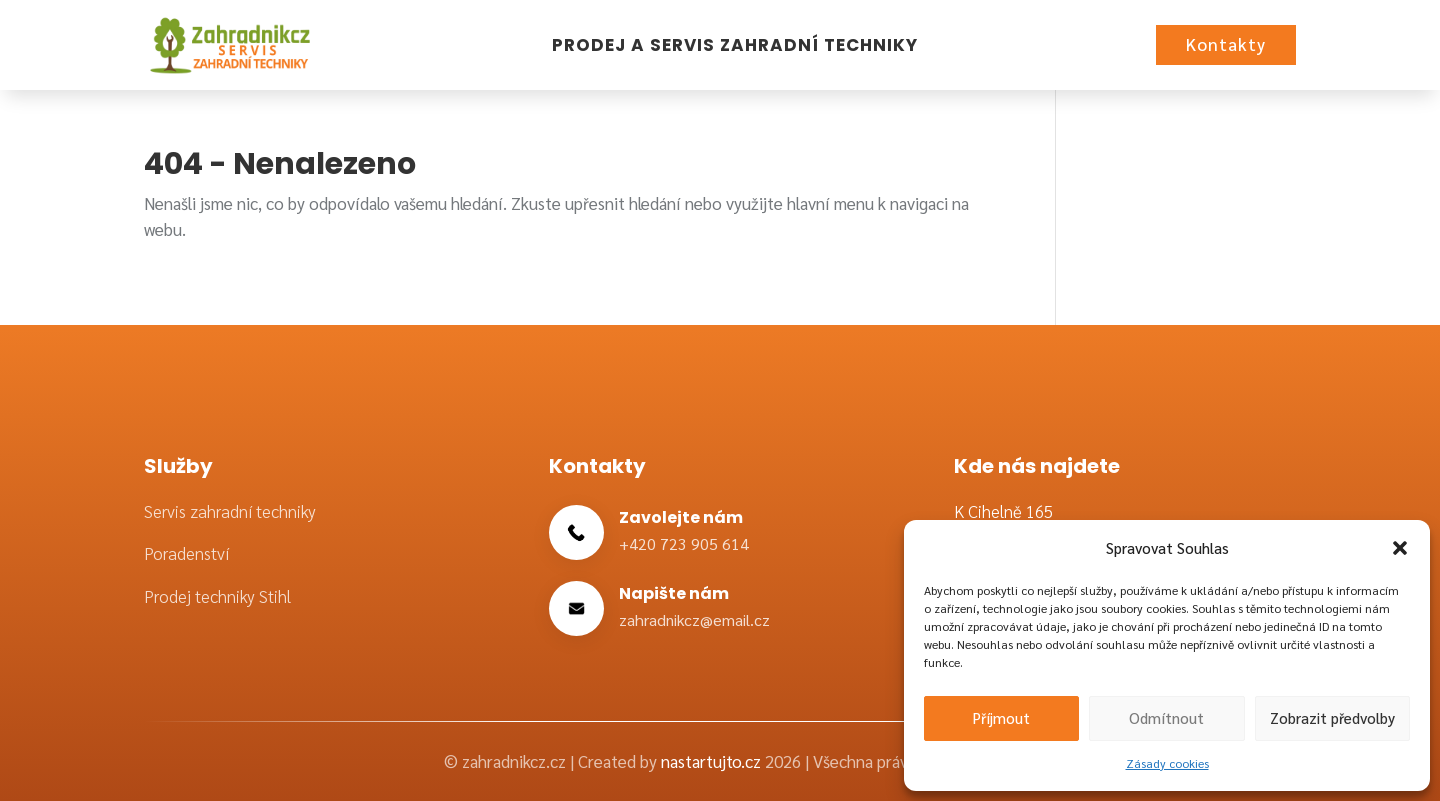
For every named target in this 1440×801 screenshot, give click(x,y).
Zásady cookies (1167, 763)
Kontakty (1226, 44)
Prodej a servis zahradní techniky (735, 45)
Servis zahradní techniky (230, 511)
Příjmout (1001, 717)
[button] (1400, 548)
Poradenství (186, 553)
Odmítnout (1166, 717)
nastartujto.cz (713, 761)
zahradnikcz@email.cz (694, 619)
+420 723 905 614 (684, 543)
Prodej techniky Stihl (217, 596)
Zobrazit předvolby (1332, 717)
